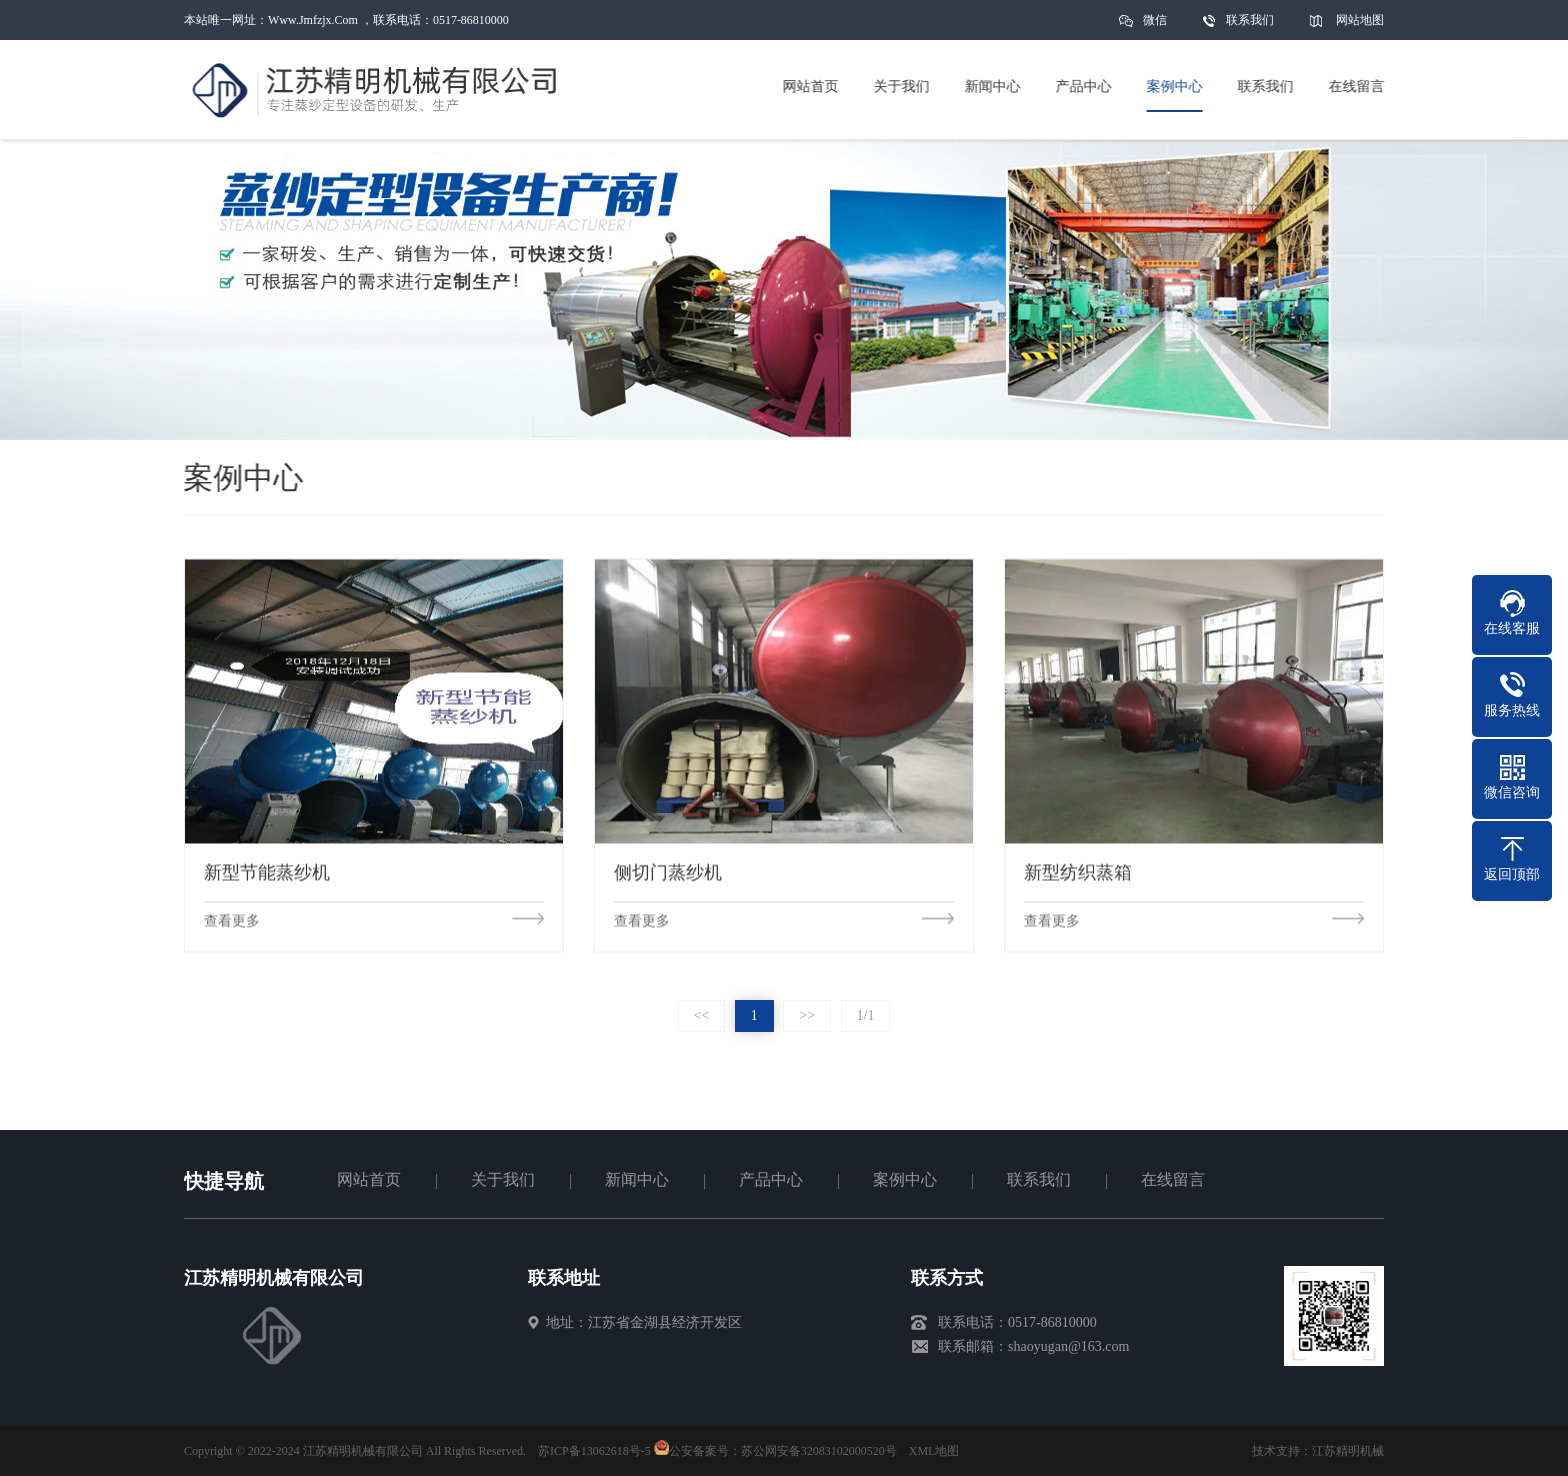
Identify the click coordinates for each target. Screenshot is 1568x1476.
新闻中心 (637, 1179)
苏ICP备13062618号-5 (594, 1451)
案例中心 (905, 1179)
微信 (1155, 26)
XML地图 (934, 1451)
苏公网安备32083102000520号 (819, 1451)
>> (807, 1015)
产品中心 (771, 1179)
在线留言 (1173, 1179)
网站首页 (369, 1179)
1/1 (866, 1015)
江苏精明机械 (1348, 1451)
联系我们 (1250, 20)
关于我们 (503, 1179)
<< (702, 1015)
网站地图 (1360, 20)
